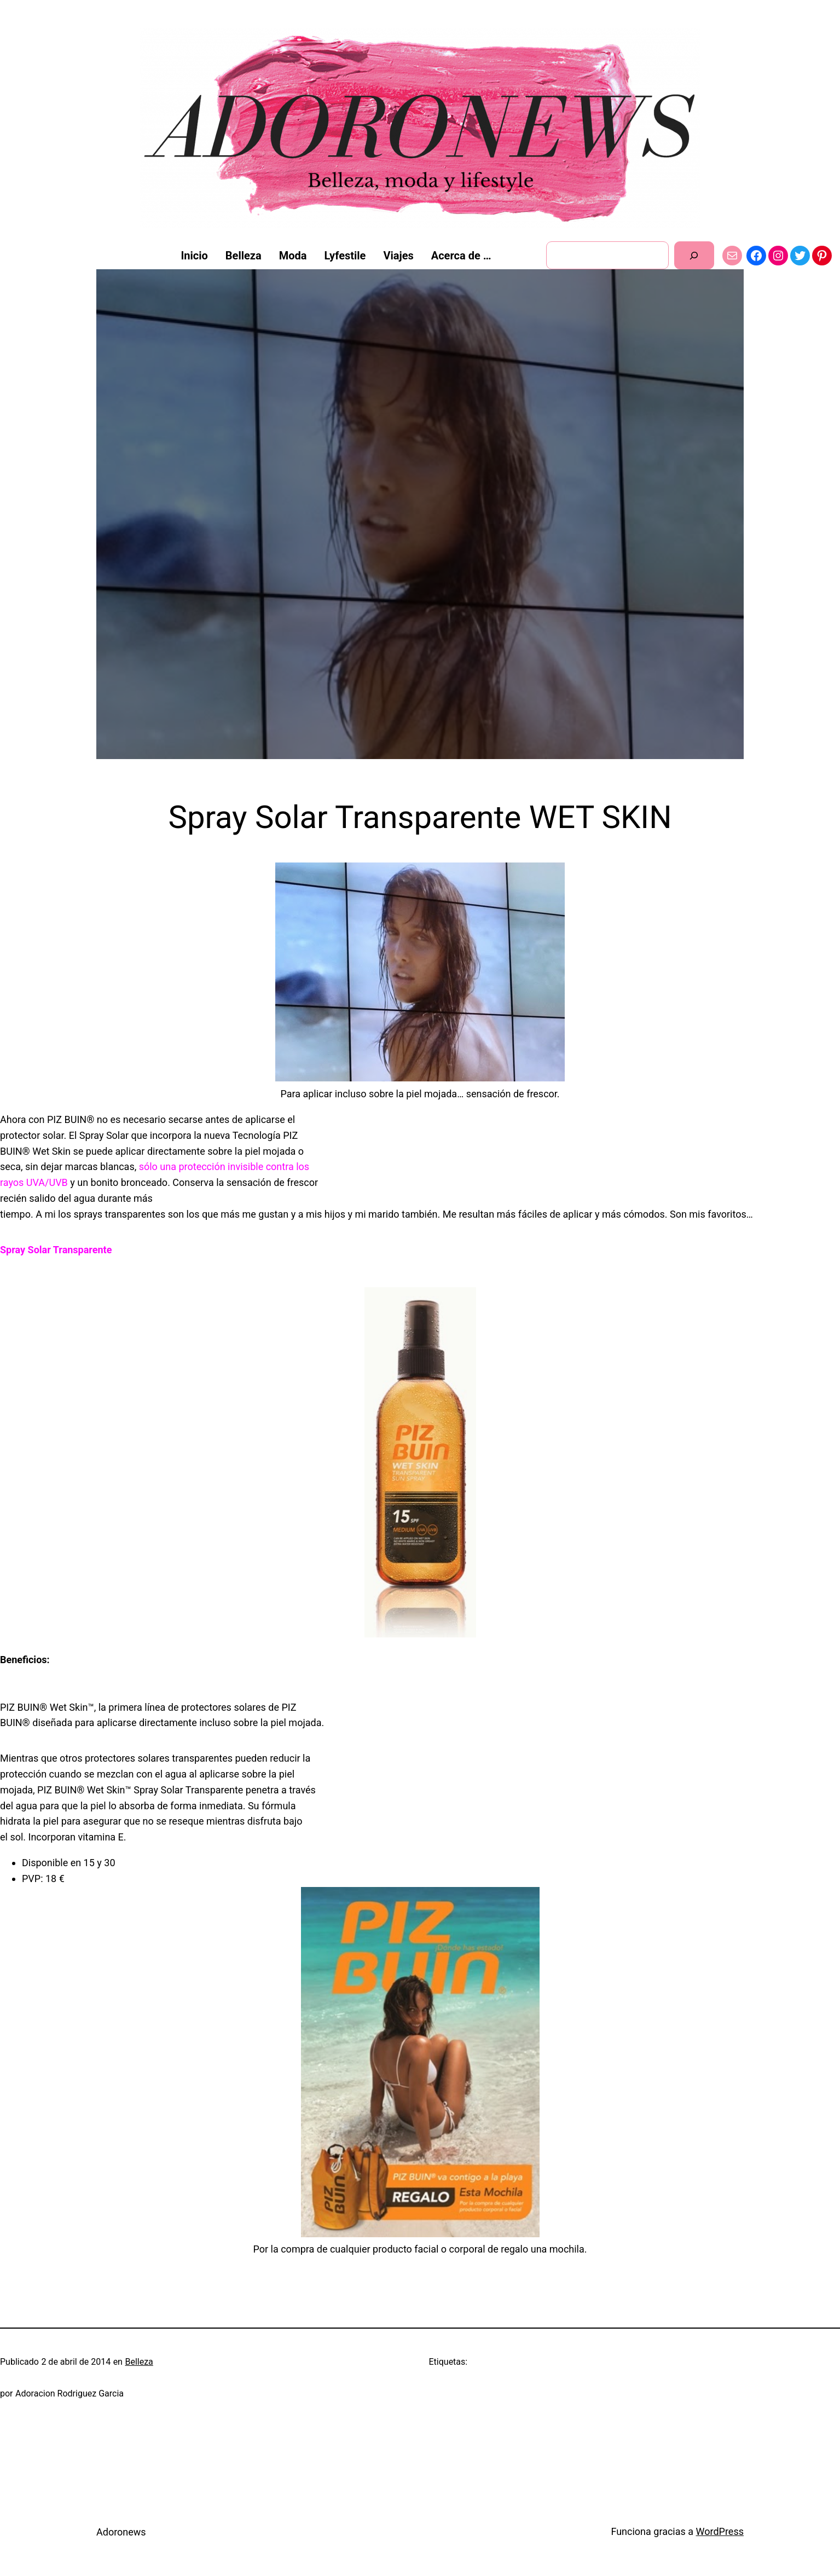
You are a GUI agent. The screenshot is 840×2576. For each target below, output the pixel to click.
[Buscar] (694, 255)
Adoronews (121, 2532)
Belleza (139, 2362)
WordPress (720, 2531)
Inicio (194, 255)
